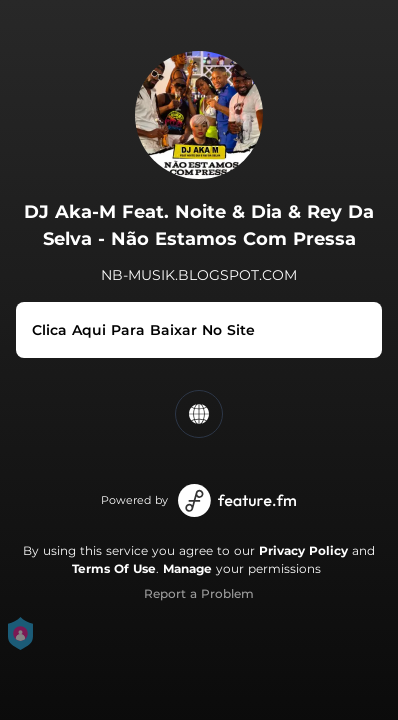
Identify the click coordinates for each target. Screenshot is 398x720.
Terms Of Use (114, 568)
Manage (187, 568)
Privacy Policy (303, 550)
